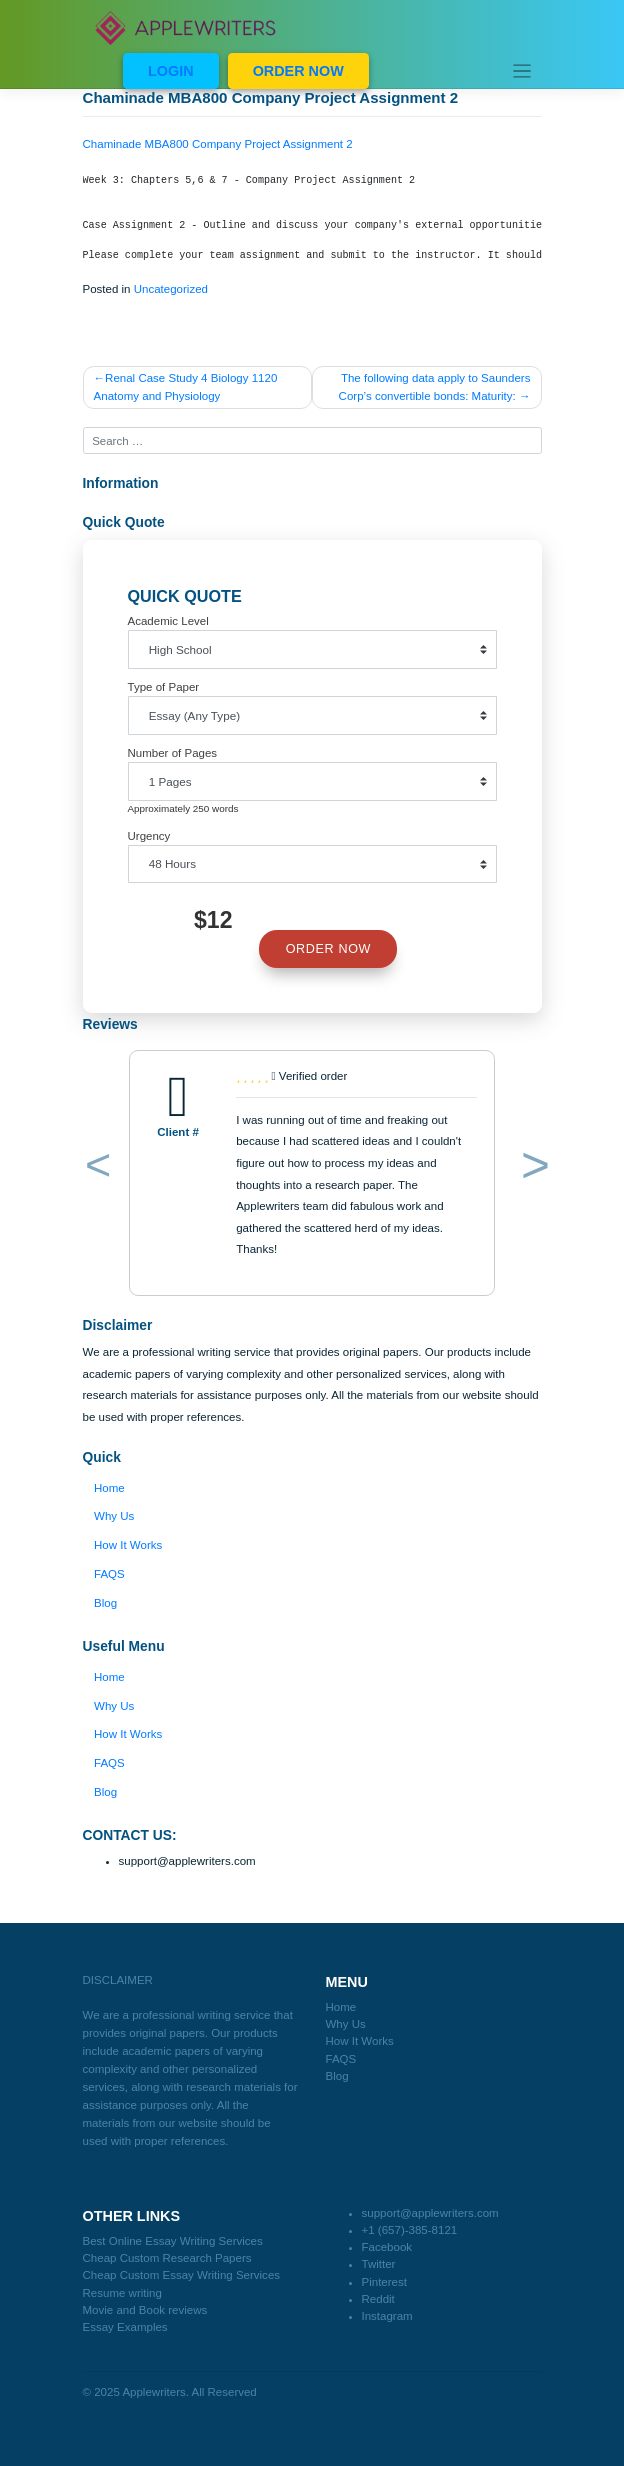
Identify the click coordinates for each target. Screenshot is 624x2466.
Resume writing (122, 2293)
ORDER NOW (298, 71)
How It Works (128, 1545)
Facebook (387, 2247)
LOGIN (171, 71)
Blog (105, 1603)
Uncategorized (171, 289)
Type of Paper (164, 687)
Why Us (114, 1516)
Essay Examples (125, 2327)
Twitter (379, 2264)
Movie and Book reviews (145, 2310)
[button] (94, 1168)
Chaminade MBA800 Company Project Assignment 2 (218, 144)
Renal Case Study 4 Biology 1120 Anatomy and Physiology (186, 386)
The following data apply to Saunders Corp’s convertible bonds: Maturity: (435, 386)
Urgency (149, 836)
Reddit (378, 2299)
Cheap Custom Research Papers (167, 2258)
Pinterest (384, 2282)
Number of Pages (173, 753)
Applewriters (153, 2392)
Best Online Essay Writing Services (173, 2241)
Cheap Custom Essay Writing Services (182, 2275)
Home (109, 1488)
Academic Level (168, 621)
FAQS (109, 1574)
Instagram (387, 2316)
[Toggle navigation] (522, 70)
